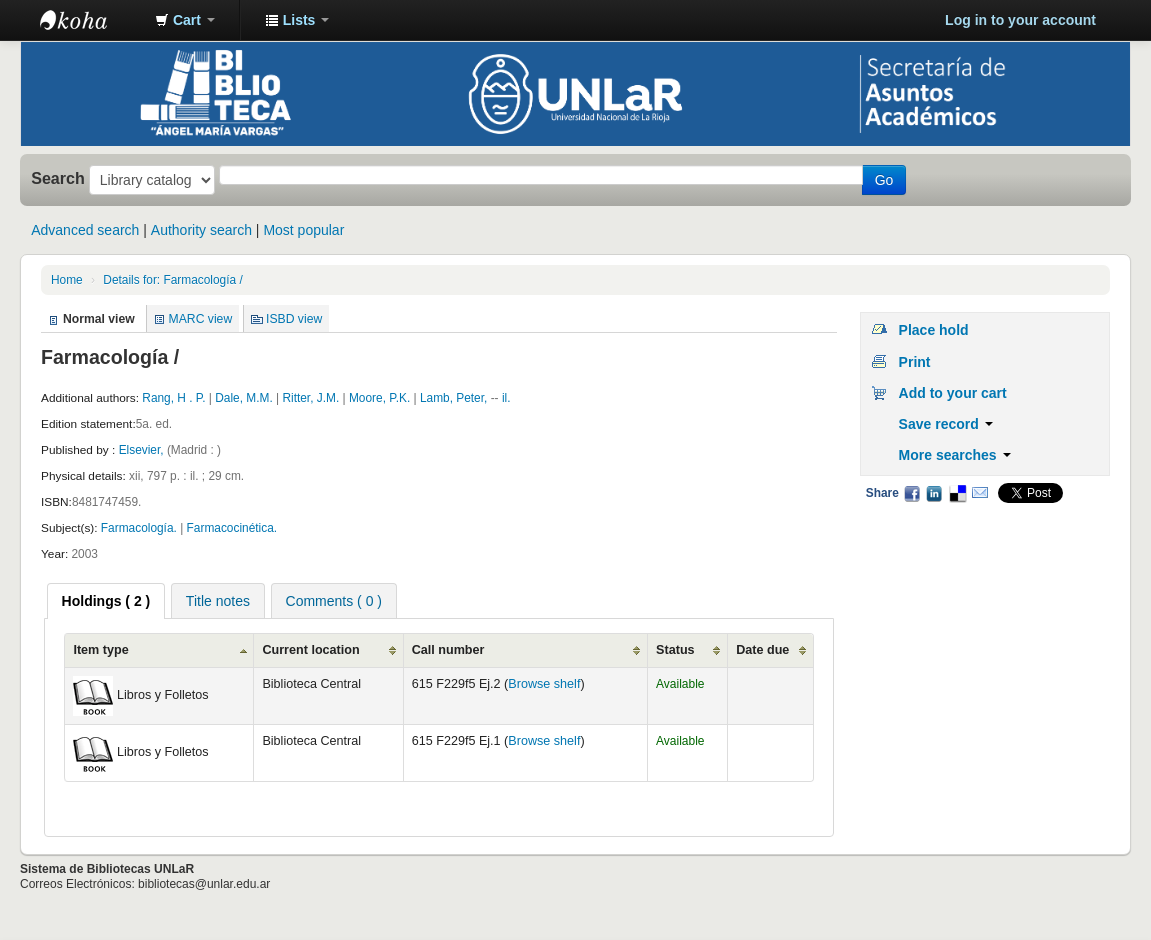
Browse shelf (544, 684)
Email (980, 493)
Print (915, 362)
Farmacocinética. (232, 528)
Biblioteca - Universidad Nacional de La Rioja (90, 20)
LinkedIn (934, 493)
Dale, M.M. (243, 398)
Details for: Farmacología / (172, 280)
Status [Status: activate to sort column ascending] (675, 650)
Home (67, 280)
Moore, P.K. (379, 398)
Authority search (201, 230)
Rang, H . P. (173, 398)
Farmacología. (139, 528)
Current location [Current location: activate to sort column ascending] (310, 650)
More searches (955, 455)
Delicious (957, 493)
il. (506, 398)
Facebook (912, 493)
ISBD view (294, 319)
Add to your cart (953, 393)
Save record (946, 424)
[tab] (106, 601)
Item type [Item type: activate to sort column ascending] (100, 650)
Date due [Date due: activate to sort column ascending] (762, 650)
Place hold (934, 330)
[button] (185, 20)
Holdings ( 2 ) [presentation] (106, 601)
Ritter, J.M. (310, 398)
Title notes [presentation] (218, 601)
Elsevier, (143, 450)
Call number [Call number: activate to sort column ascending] (448, 650)
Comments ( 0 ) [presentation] (334, 601)
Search (58, 178)
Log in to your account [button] (1020, 20)
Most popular (303, 230)
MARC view (201, 319)
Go (884, 180)
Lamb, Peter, (455, 398)
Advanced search (85, 230)
